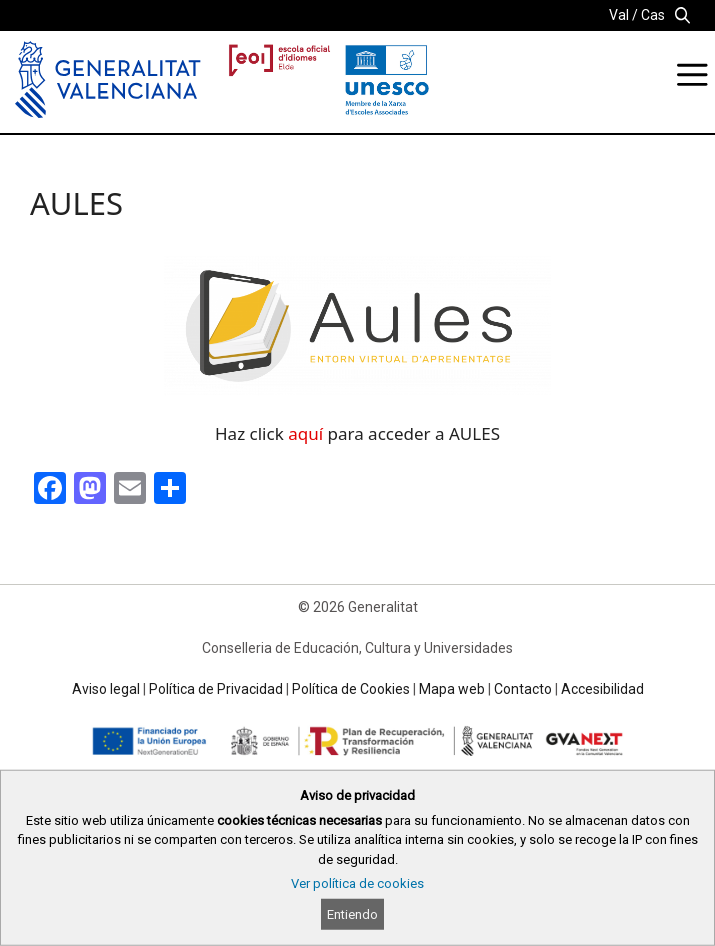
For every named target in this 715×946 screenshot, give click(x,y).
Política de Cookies (351, 689)
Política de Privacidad (216, 689)
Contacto (523, 689)
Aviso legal (106, 689)
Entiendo (352, 914)
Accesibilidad (602, 689)
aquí (305, 433)
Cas (653, 15)
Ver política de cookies (357, 883)
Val (619, 15)
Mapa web (452, 689)
